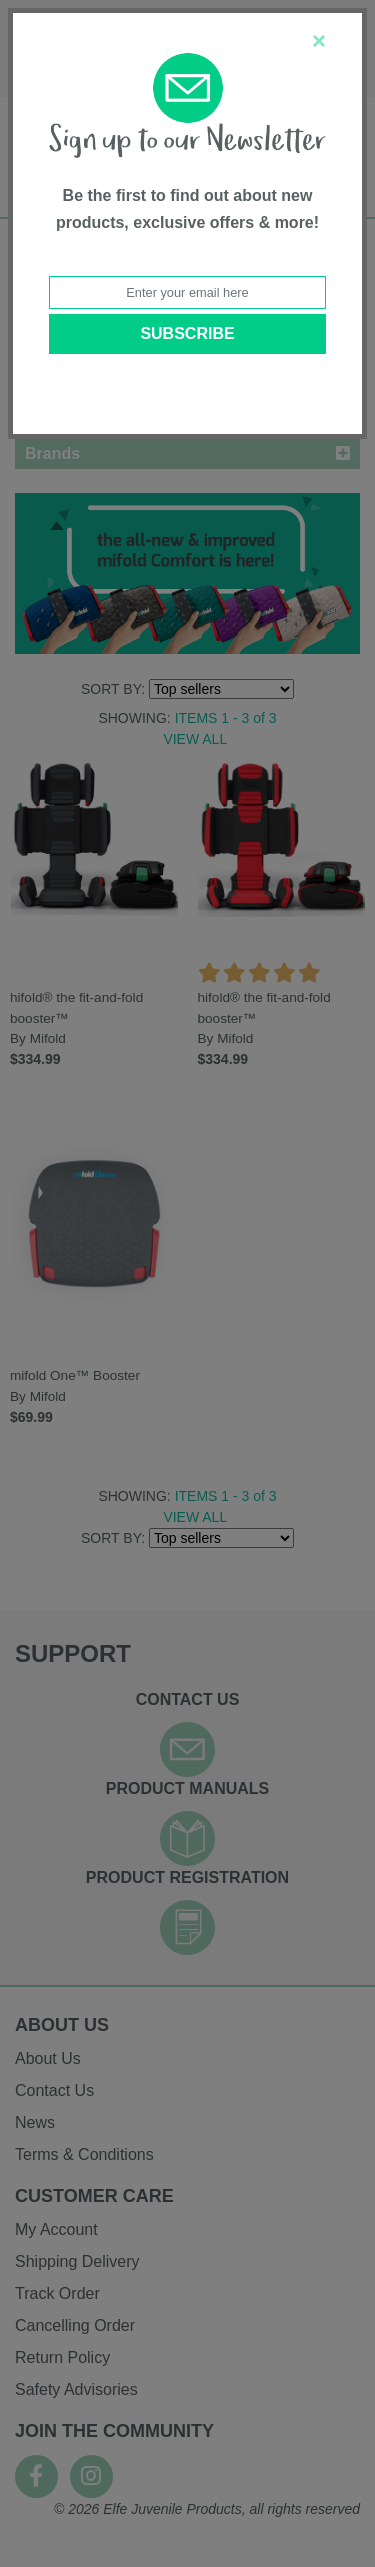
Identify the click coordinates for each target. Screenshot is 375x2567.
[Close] (319, 41)
